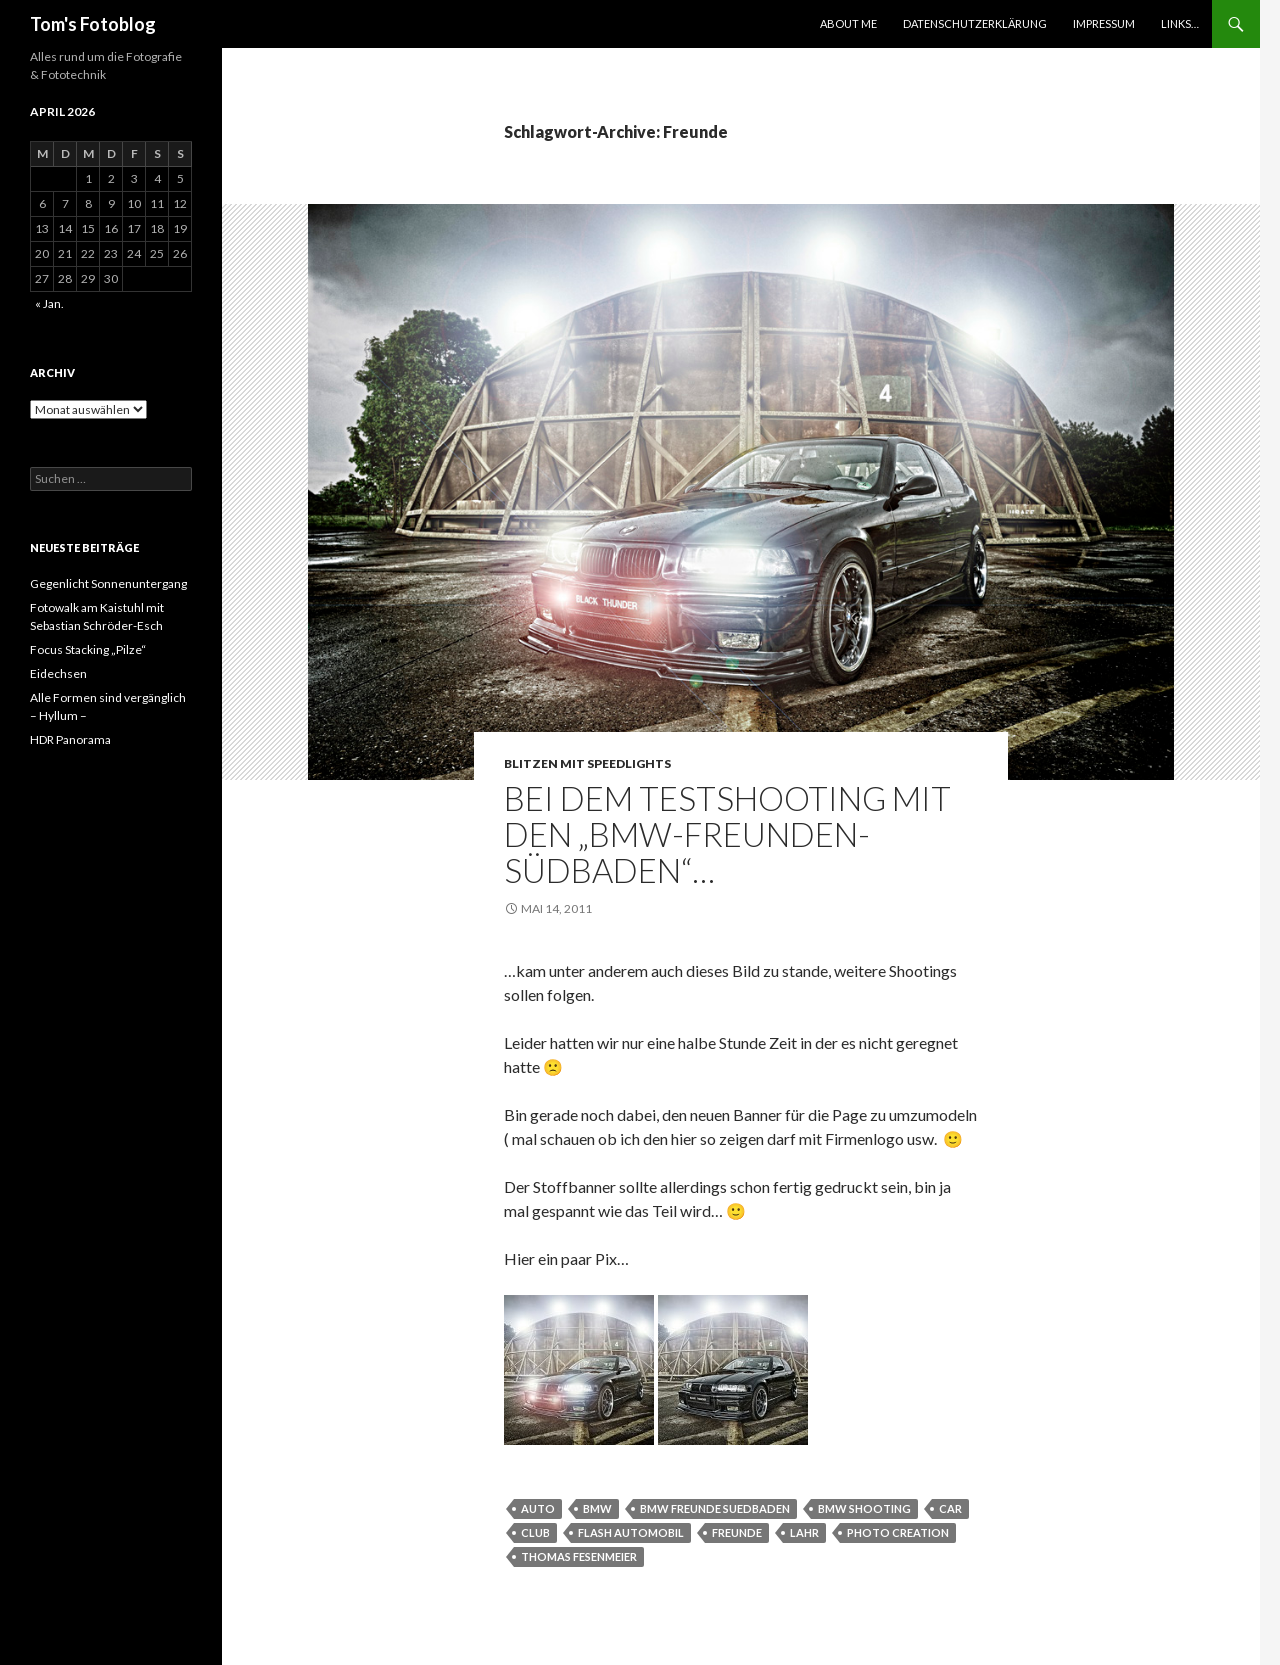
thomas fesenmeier (579, 1556)
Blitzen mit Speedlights (587, 763)
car (950, 1508)
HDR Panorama (70, 739)
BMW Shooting (864, 1508)
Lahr (804, 1532)
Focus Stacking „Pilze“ (88, 649)
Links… (1180, 23)
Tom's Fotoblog (93, 24)
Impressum (1104, 23)
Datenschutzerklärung (975, 23)
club (535, 1532)
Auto (538, 1508)
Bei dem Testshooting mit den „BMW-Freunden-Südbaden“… (727, 834)
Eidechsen (58, 673)
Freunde (737, 1532)
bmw (597, 1508)
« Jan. (49, 303)
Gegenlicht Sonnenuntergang (108, 583)
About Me (848, 23)
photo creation (898, 1532)
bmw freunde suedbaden (715, 1508)
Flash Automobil (631, 1532)
